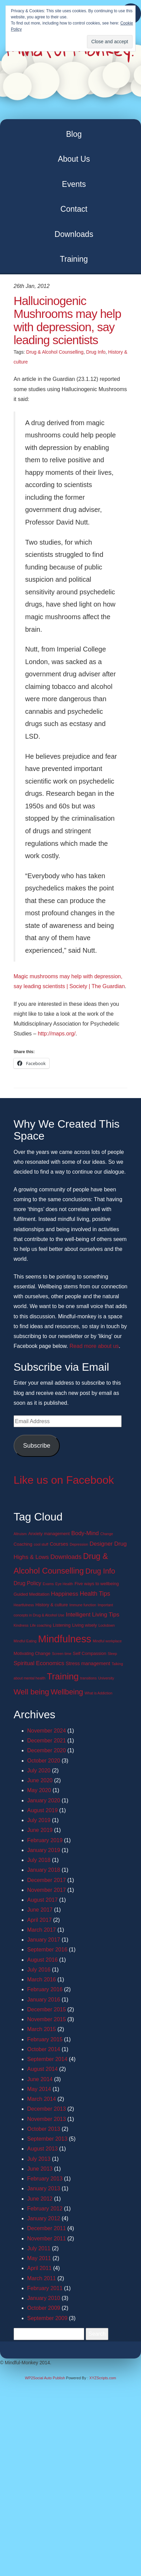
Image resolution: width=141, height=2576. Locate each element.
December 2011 (46, 2228)
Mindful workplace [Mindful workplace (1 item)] (107, 1641)
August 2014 (42, 2069)
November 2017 (46, 1890)
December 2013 (46, 2109)
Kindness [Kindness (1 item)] (21, 1625)
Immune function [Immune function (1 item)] (82, 1605)
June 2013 (40, 2169)
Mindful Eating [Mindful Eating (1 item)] (25, 1641)
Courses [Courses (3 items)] (59, 1544)
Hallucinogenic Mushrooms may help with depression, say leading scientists (67, 320)
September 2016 (47, 1949)
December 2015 (46, 2009)
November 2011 (46, 2238)
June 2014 (40, 2079)
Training (74, 259)
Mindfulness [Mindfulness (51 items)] (64, 1638)
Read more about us (94, 1346)
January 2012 (43, 2218)
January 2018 (43, 1870)
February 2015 (45, 2039)
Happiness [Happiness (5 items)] (64, 1594)
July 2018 (39, 1860)
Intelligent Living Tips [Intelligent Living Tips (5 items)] (93, 1614)
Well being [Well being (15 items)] (31, 1692)
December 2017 (46, 1880)
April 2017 (39, 1920)
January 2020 (43, 1800)
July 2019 (39, 1820)
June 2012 (40, 2199)
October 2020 (43, 1761)
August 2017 (42, 1900)
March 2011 (41, 2278)
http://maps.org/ (56, 1033)
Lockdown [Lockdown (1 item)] (107, 1625)
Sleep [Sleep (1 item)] (112, 1654)
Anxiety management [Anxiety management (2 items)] (49, 1533)
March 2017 (41, 1930)
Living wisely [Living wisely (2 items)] (84, 1625)
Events (74, 184)
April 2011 (39, 2268)
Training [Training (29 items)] (63, 1676)
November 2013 (46, 2119)
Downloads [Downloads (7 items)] (66, 1556)
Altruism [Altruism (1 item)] (20, 1534)
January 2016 (43, 1999)
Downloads (74, 234)
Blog (74, 134)
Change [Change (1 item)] (106, 1534)
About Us (74, 159)
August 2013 (42, 2149)
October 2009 (43, 2308)
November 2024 (46, 1731)
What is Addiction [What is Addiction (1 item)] (98, 1693)
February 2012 (45, 2208)
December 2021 (46, 1740)
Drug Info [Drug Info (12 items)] (100, 1571)
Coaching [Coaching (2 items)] (23, 1544)
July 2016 (39, 1970)
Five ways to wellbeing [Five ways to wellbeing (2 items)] (96, 1583)
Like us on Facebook (64, 1480)
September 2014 (47, 2059)
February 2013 (45, 2178)
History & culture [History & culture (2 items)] (51, 1604)
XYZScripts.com (102, 2378)
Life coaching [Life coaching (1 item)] (40, 1625)
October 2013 (43, 2129)
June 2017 (40, 1910)
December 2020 (46, 1750)
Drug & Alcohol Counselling (55, 352)
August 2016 (42, 1960)
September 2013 (47, 2139)
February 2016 (45, 1989)
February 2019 (45, 1840)
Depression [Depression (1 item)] (79, 1544)
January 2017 (43, 1940)
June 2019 (40, 1830)
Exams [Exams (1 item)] (48, 1584)
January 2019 (43, 1850)
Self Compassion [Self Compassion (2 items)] (89, 1653)
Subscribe (36, 1445)
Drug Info (95, 352)
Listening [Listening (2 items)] (62, 1625)
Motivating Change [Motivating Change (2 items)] (32, 1653)
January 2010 (43, 2298)
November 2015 (46, 2019)
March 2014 (41, 2099)
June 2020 (40, 1780)
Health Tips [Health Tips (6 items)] (95, 1593)
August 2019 (42, 1810)
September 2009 (47, 2318)
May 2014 (39, 2089)
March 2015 (41, 2029)
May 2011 (39, 2258)
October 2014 (43, 2049)
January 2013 (43, 2188)
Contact (73, 209)
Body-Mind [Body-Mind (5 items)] (85, 1533)
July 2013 (39, 2159)
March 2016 (41, 1979)
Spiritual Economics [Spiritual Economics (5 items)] (39, 1663)
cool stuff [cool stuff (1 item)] (41, 1544)
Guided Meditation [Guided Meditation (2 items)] (32, 1594)
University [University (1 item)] (106, 1678)
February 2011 (45, 2288)
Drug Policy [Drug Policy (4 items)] (27, 1583)
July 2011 (39, 2248)
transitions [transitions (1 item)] (88, 1678)
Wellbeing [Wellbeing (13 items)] (67, 1692)
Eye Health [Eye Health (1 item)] (64, 1584)
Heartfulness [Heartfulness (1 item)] (24, 1605)
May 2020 (39, 1790)
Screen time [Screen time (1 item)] (61, 1654)
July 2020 (39, 1770)
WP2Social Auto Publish (45, 2378)
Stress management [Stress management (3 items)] (88, 1663)
